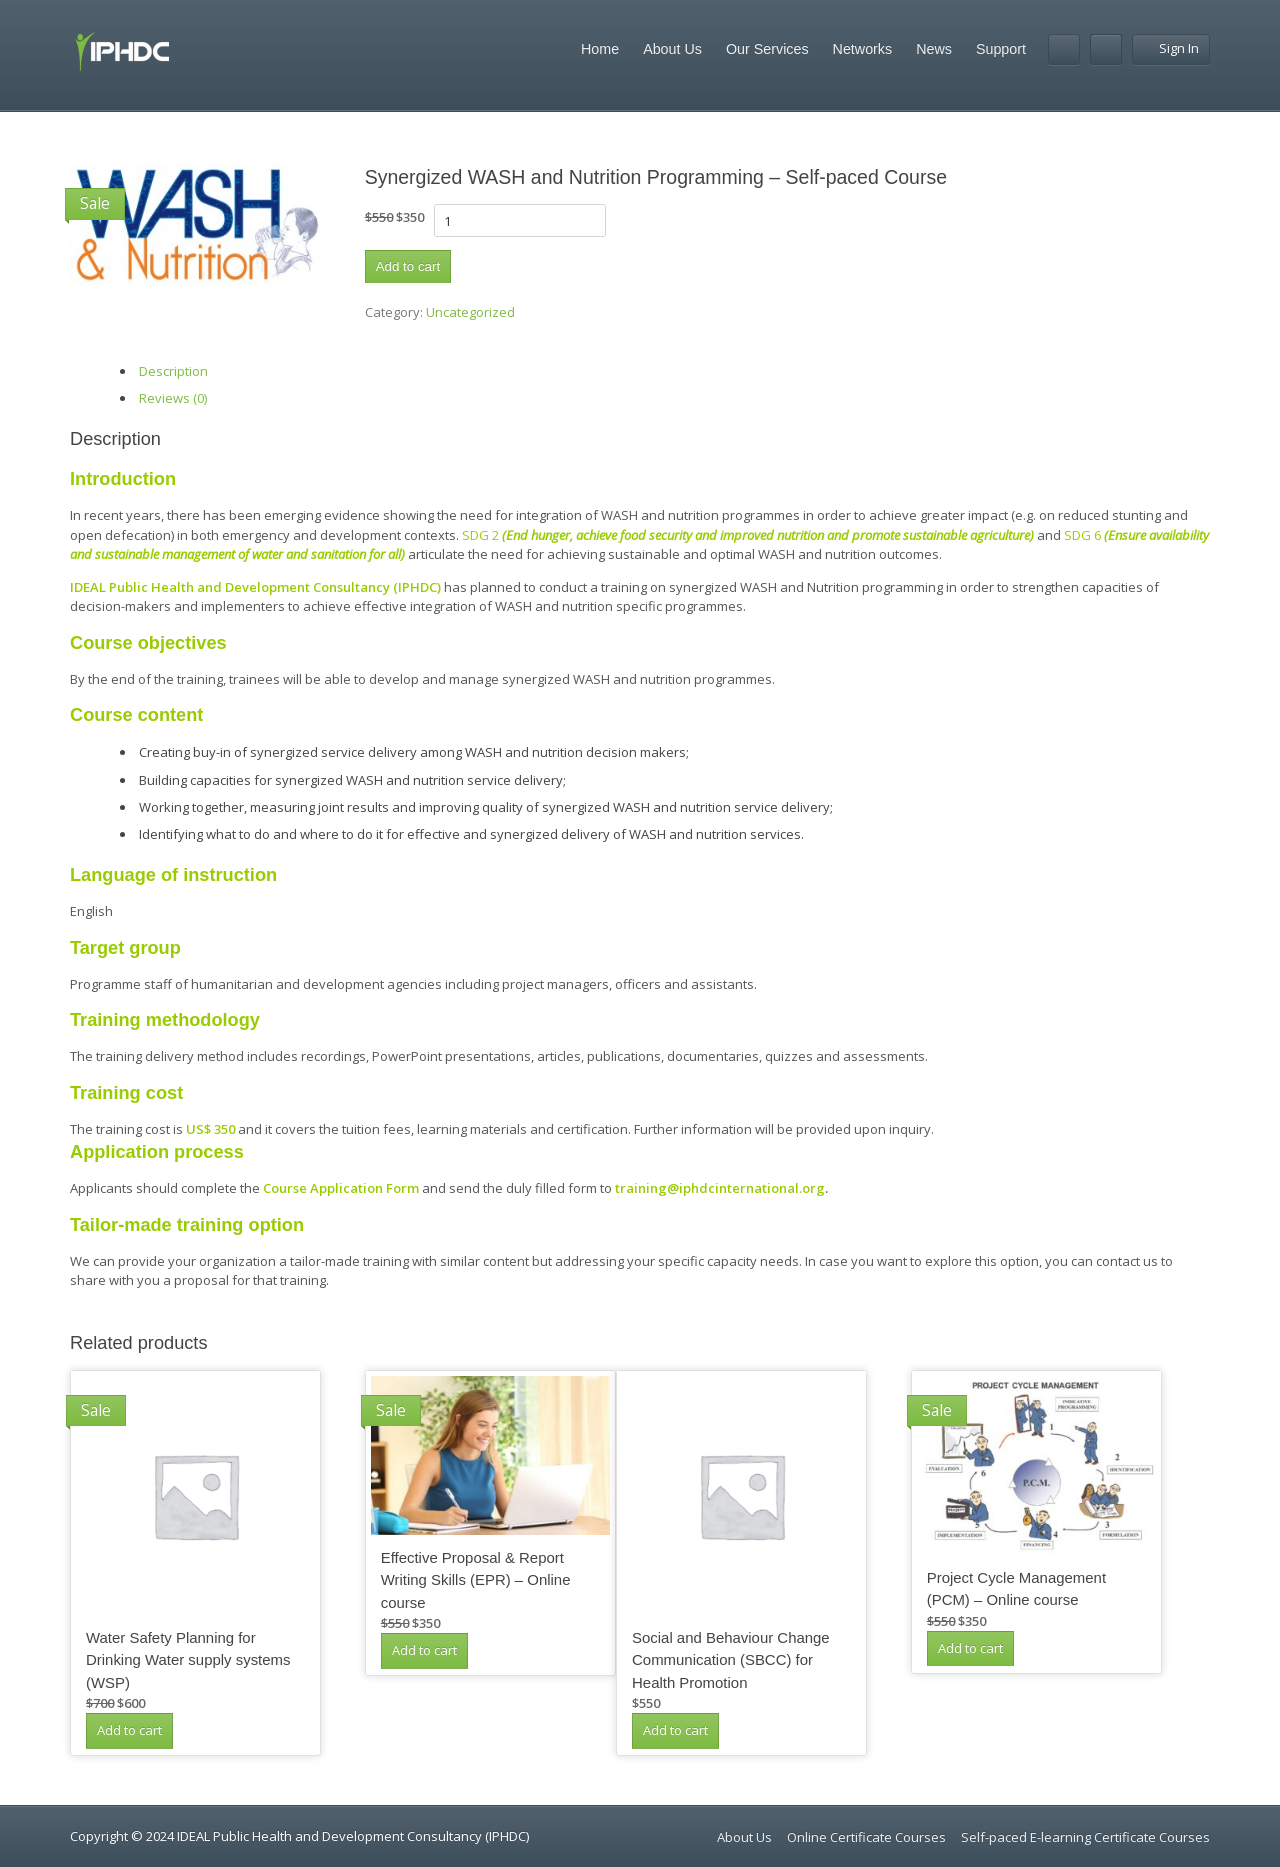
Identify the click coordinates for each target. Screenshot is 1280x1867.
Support (1001, 49)
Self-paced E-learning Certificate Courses (1085, 1837)
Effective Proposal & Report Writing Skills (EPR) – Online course (476, 1580)
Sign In (1171, 48)
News (934, 49)
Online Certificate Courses (866, 1837)
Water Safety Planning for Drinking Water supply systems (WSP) (188, 1660)
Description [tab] (173, 371)
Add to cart (408, 266)
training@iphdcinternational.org (720, 1188)
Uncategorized (470, 312)
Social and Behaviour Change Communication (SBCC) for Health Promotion (731, 1660)
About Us (672, 49)
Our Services (767, 49)
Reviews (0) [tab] (173, 398)
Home (600, 49)
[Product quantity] (520, 220)
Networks (863, 49)
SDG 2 (748, 535)
